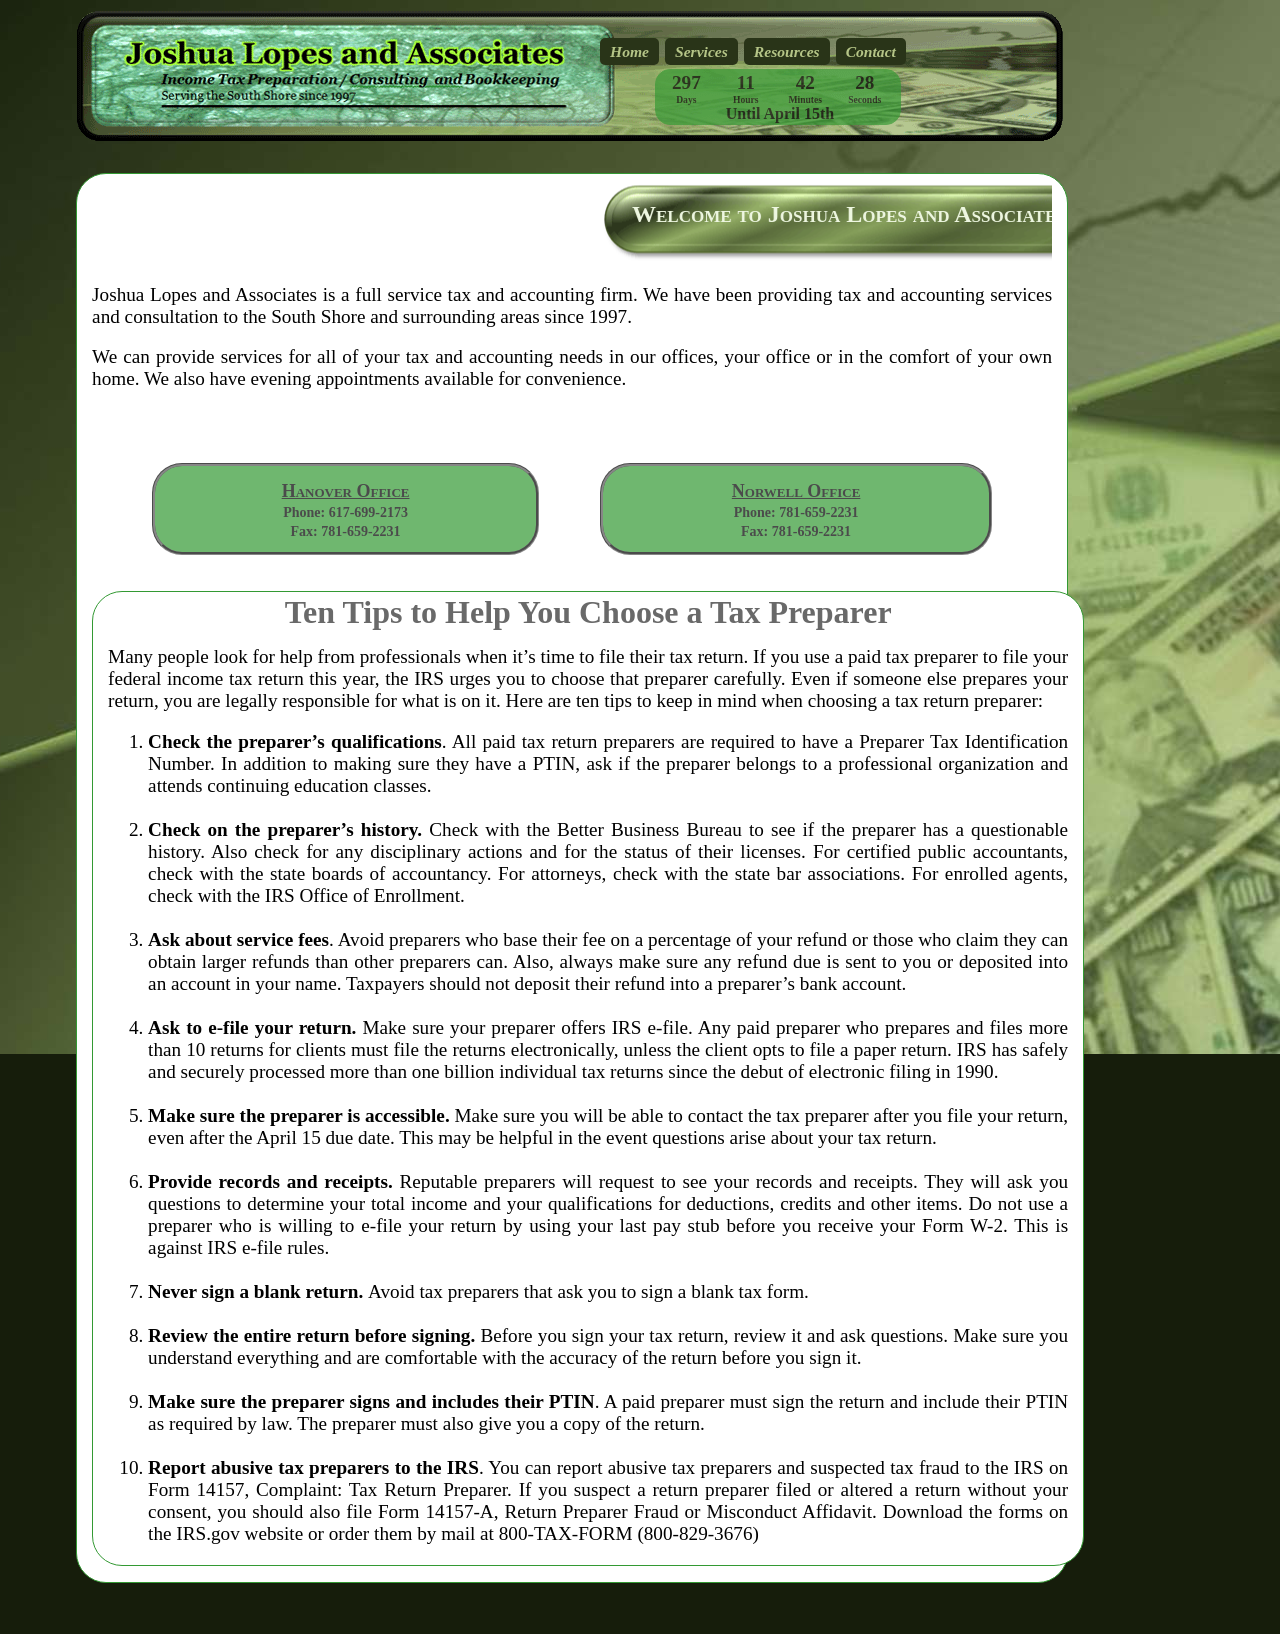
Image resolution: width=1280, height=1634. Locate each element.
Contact (871, 51)
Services (701, 51)
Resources (787, 51)
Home (629, 51)
